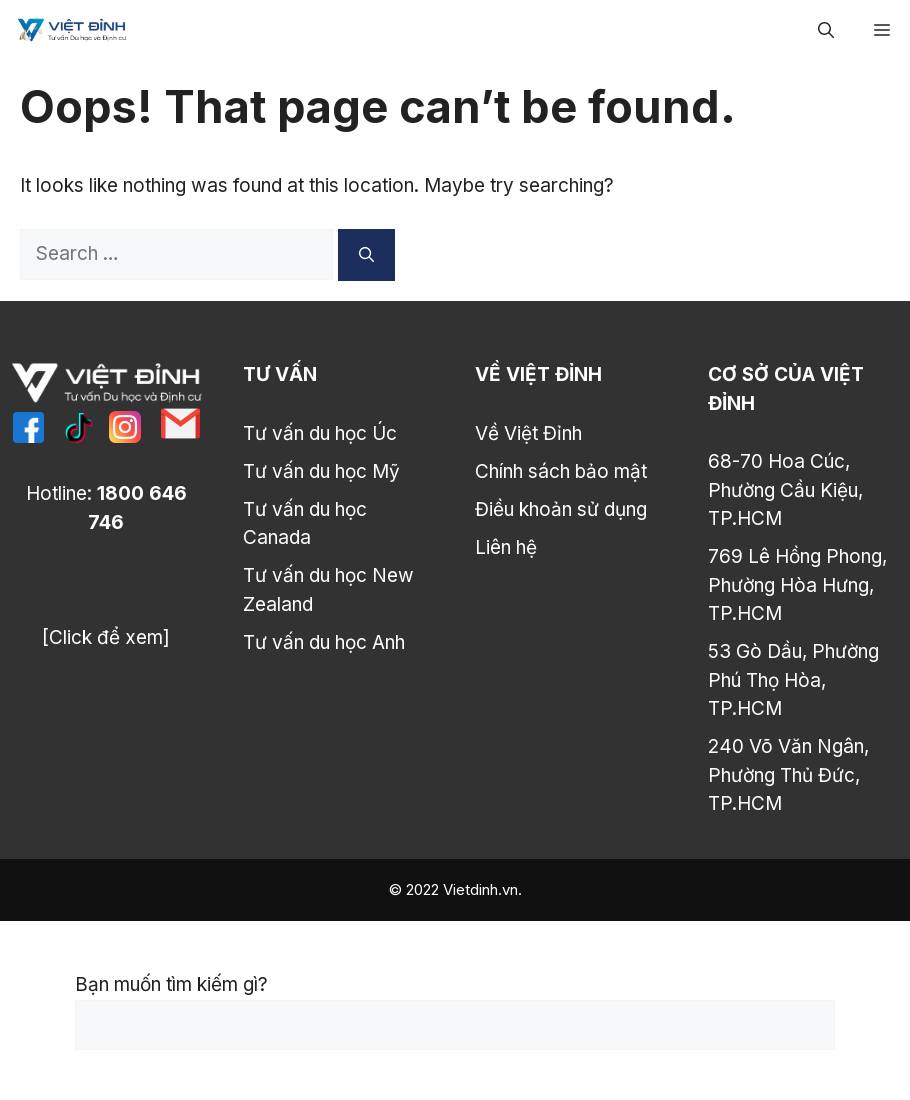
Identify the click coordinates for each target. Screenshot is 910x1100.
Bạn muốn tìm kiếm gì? (171, 984)
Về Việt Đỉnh (528, 433)
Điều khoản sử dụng (561, 509)
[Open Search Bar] (826, 30)
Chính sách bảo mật (561, 471)
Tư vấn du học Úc (320, 433)
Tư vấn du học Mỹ (321, 471)
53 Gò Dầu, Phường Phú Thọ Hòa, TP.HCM (793, 680)
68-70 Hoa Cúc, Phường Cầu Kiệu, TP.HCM (785, 490)
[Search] (366, 255)
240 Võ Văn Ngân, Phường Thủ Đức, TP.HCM (788, 775)
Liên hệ (506, 547)
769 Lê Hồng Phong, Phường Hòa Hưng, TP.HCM (797, 585)
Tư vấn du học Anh (324, 642)
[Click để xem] (106, 637)
